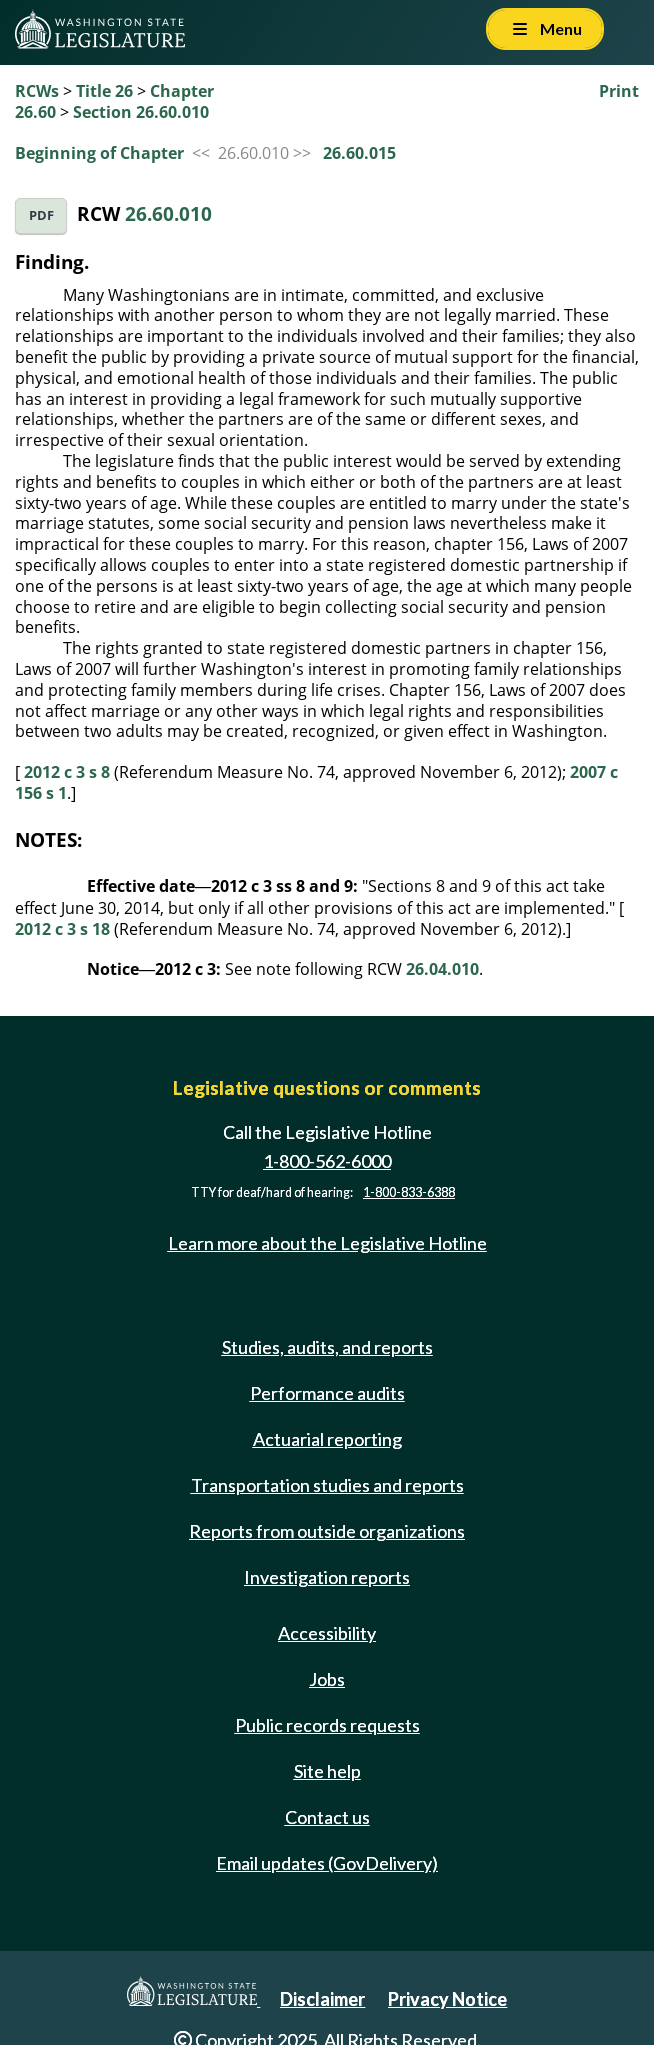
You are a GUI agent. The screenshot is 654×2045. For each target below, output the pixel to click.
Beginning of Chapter (99, 153)
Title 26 (104, 91)
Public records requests (327, 1725)
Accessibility (327, 1633)
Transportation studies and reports (327, 1485)
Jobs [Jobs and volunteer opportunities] (327, 1679)
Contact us (327, 1817)
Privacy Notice (447, 1999)
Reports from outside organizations (327, 1531)
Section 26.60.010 (141, 112)
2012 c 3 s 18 (62, 929)
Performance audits (327, 1393)
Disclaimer (322, 1999)
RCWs (37, 91)
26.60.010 (168, 213)
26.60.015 (359, 153)
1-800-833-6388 (409, 1192)
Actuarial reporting (327, 1439)
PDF (41, 215)
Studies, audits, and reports (327, 1347)
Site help (327, 1771)
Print (619, 91)
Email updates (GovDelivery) (327, 1863)
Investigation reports (327, 1577)
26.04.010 (442, 969)
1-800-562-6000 (327, 1161)
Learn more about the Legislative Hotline (327, 1243)
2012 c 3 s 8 (67, 772)
